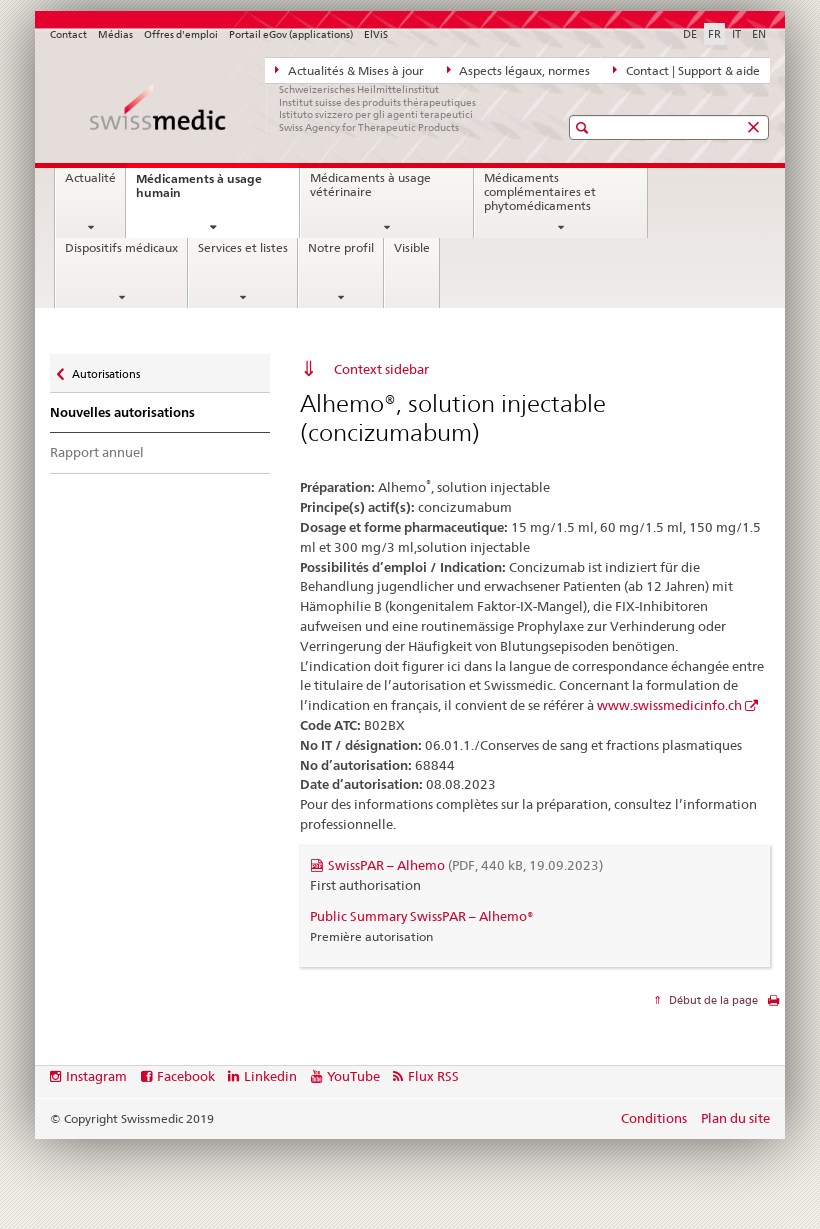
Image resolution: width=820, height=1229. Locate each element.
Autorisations (105, 369)
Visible (412, 248)
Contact (68, 34)
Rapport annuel (97, 452)
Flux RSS (433, 1076)
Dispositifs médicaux (121, 248)
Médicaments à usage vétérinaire (370, 185)
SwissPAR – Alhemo (465, 865)
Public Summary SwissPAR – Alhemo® (422, 916)
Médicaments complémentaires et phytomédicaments (540, 191)
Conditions (654, 1118)
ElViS (376, 34)
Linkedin (270, 1076)
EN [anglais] (759, 34)
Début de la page (712, 1000)
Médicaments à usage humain (199, 191)
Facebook (186, 1076)
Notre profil (341, 248)
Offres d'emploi (181, 34)
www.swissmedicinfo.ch (669, 705)
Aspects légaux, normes (519, 70)
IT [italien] (736, 34)
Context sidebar (381, 369)
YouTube (353, 1076)
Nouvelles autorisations (122, 412)
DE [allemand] (690, 34)
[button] (584, 127)
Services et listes (243, 248)
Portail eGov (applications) (291, 34)
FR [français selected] (714, 34)
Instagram (96, 1076)
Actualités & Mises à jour (349, 70)
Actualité (90, 178)
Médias (115, 34)
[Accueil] (285, 108)
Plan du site (735, 1118)
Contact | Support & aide (686, 70)
